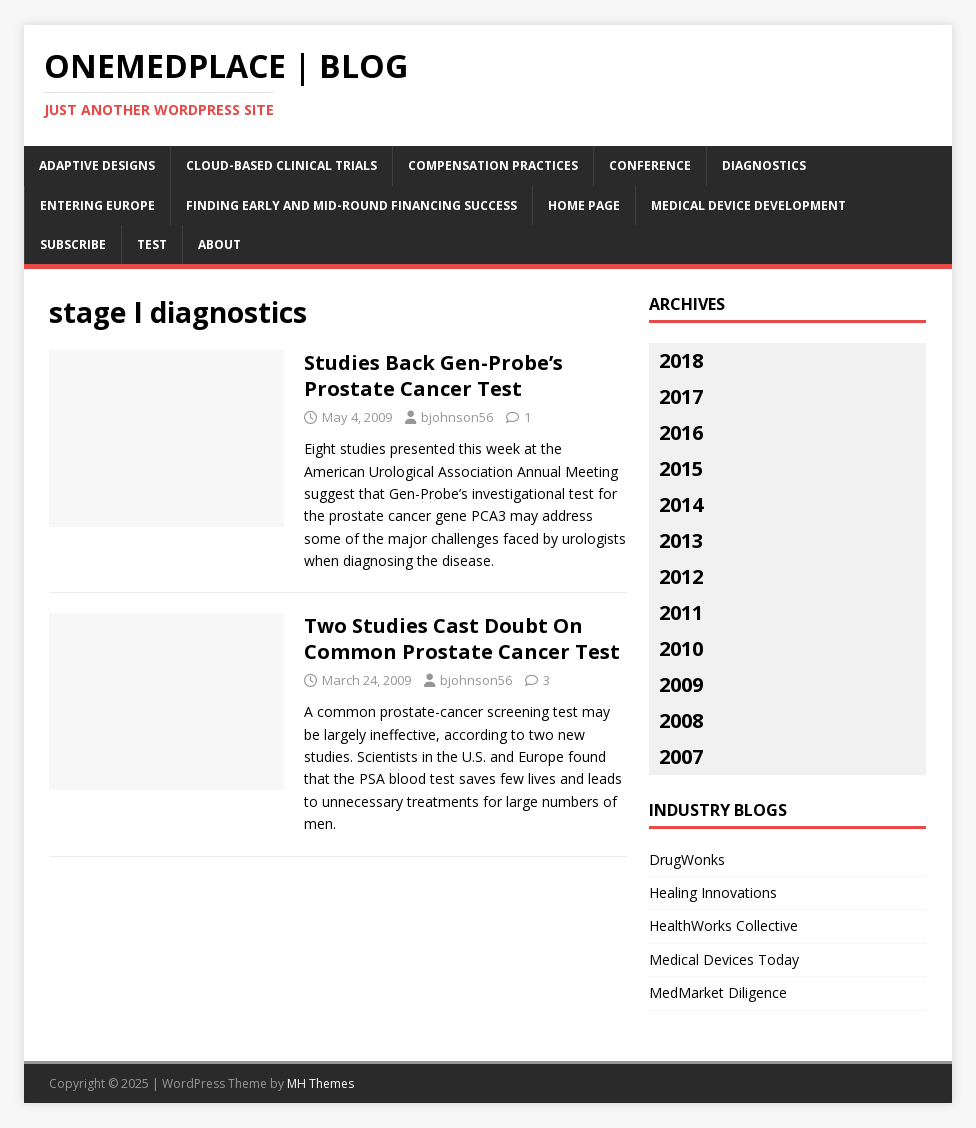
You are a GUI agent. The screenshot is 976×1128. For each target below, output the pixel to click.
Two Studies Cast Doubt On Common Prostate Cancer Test (462, 638)
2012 (681, 576)
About (219, 244)
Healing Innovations (713, 892)
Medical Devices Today (724, 959)
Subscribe (73, 244)
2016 (681, 432)
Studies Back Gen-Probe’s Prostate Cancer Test (433, 375)
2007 (681, 756)
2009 (681, 684)
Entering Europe (97, 205)
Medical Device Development (748, 205)
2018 (681, 360)
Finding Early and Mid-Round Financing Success (351, 205)
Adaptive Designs (97, 165)
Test (152, 244)
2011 (681, 612)
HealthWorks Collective (723, 925)
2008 (681, 720)
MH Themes (320, 1083)
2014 (681, 504)
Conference (650, 165)
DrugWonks (687, 859)
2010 (681, 648)
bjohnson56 (457, 417)
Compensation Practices (493, 165)
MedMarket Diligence (718, 992)
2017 (681, 396)
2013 (681, 540)
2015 (681, 468)
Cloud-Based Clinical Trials (281, 165)
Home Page (584, 205)
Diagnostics (764, 165)
